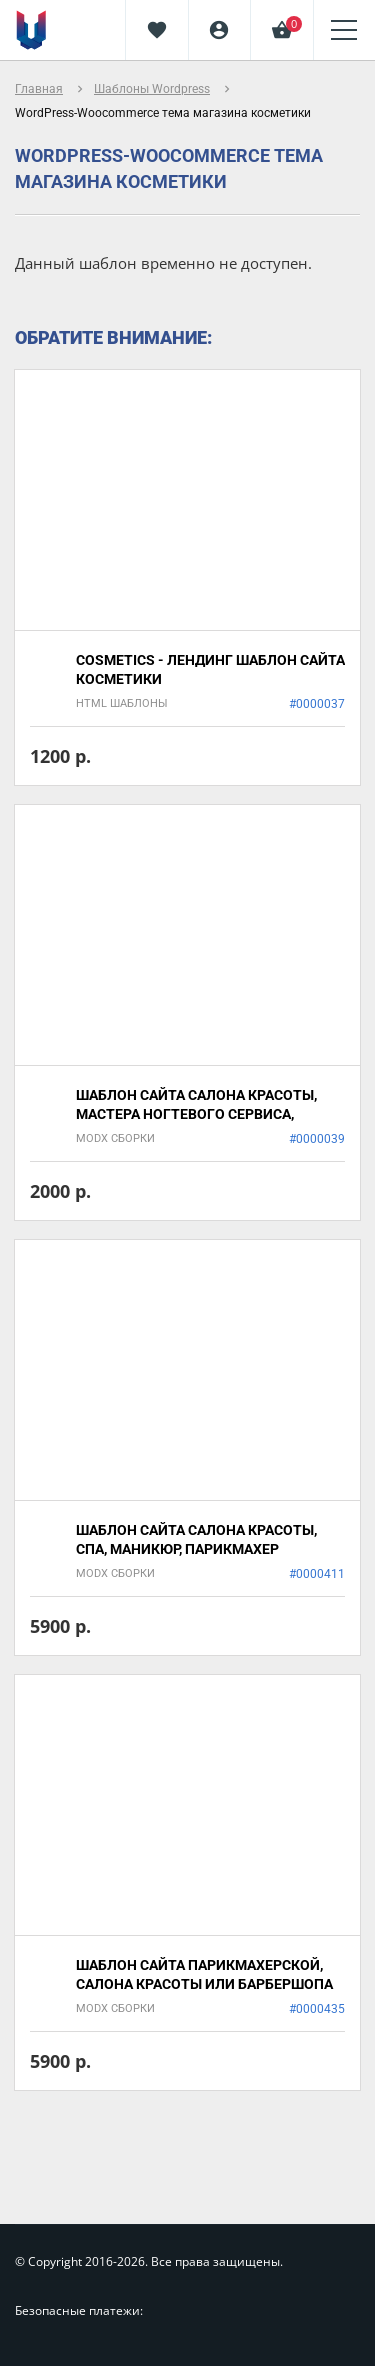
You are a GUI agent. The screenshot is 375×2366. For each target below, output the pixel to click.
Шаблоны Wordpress (152, 89)
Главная (39, 89)
